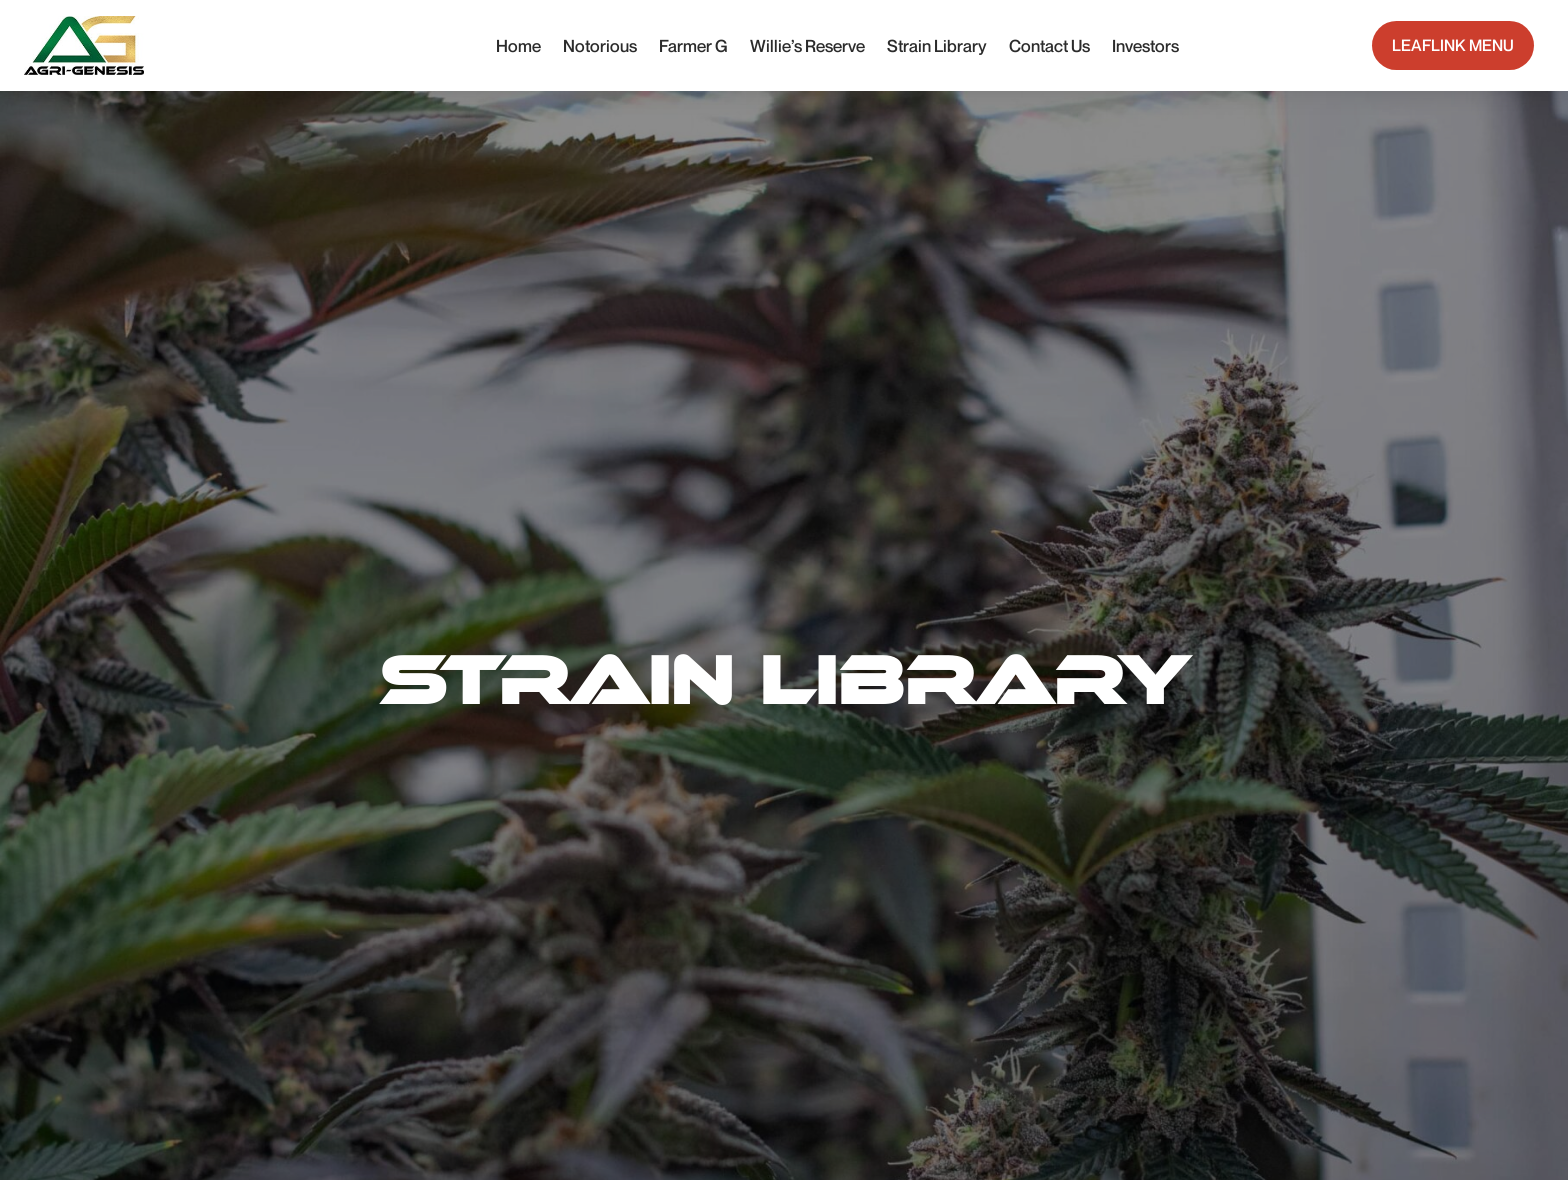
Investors (1145, 45)
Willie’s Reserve (807, 45)
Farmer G (693, 45)
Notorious (600, 45)
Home (518, 45)
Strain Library (937, 45)
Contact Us (1049, 45)
